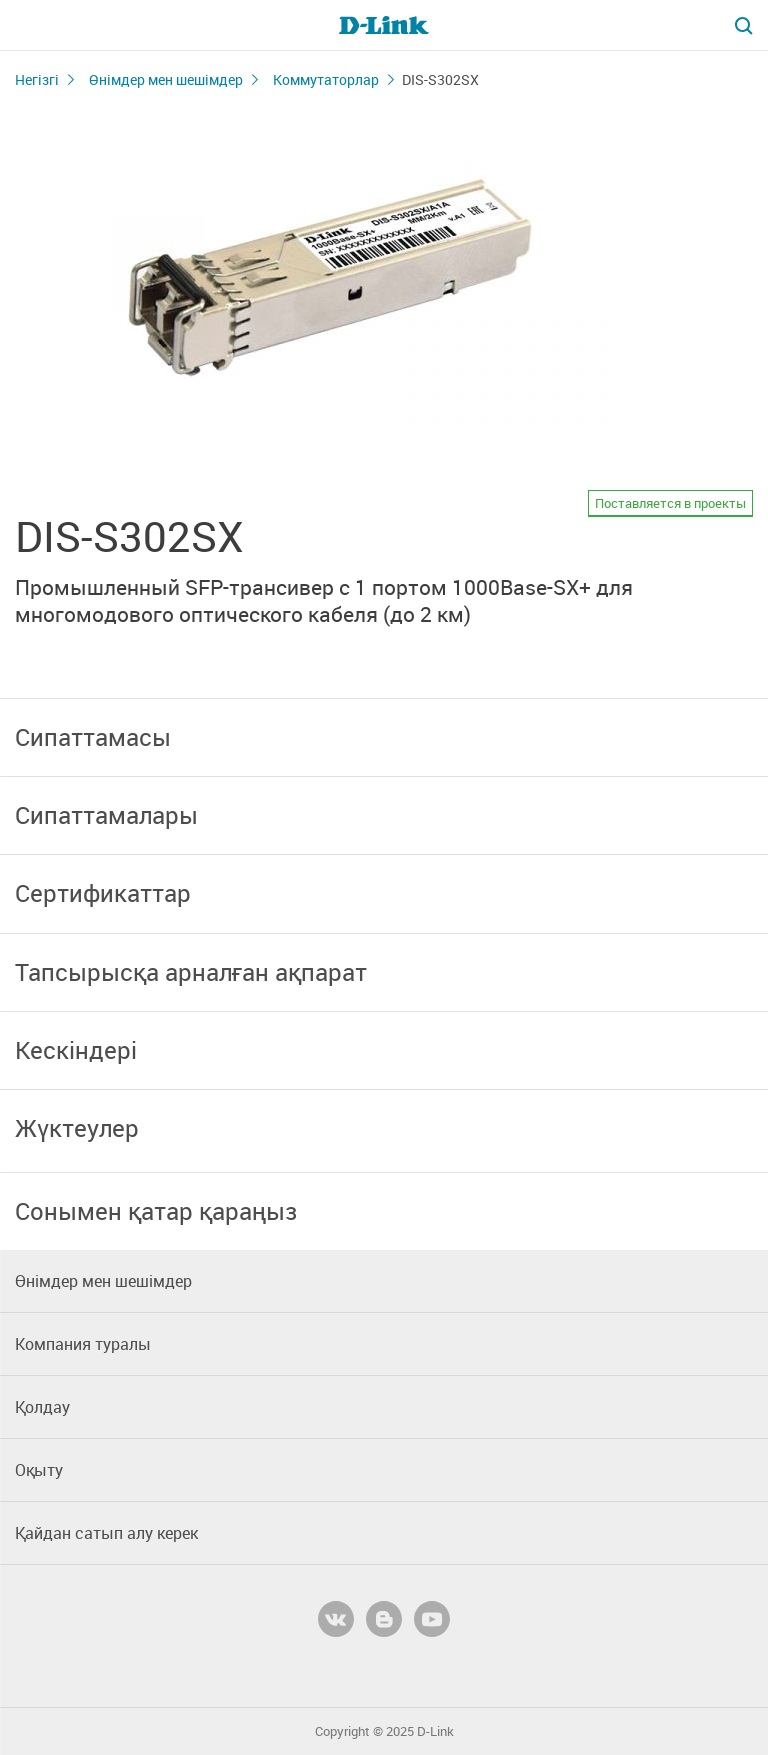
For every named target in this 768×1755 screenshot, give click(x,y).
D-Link (435, 1731)
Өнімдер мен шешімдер (166, 79)
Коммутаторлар (326, 79)
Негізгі (37, 79)
